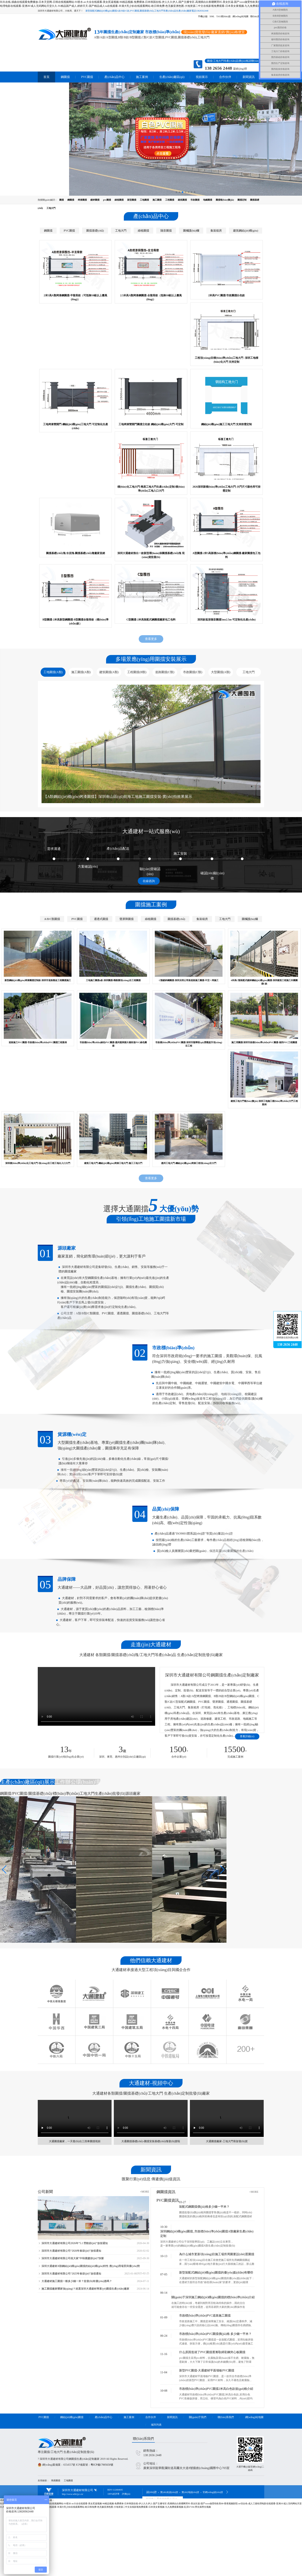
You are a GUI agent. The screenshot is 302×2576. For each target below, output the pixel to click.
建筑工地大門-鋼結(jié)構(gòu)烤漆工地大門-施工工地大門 (113, 1163)
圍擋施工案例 (151, 904)
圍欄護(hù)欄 (191, 230)
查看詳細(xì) (247, 1736)
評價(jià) (126, 2494)
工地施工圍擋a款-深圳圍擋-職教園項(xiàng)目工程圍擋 (113, 980)
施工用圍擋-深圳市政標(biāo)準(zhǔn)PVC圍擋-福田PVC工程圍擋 (264, 1042)
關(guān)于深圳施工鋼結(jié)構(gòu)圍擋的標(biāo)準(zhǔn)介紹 (213, 2297)
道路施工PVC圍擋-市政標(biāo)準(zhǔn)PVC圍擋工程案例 (38, 1042)
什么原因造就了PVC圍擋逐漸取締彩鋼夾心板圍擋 (212, 2352)
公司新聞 (45, 2192)
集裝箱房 (216, 230)
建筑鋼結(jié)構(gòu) (245, 230)
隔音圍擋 (166, 230)
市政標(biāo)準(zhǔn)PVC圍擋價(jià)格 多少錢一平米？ (215, 2333)
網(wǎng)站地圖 (240, 16)
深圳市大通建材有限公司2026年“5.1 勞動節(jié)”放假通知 (75, 2243)
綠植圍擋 (143, 230)
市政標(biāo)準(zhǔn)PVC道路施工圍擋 (205, 2315)
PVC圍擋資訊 (167, 2200)
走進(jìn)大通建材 (151, 1644)
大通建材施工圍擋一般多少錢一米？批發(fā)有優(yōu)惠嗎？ (77, 2281)
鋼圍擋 (65, 77)
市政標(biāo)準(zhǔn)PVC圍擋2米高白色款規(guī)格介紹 (216, 2388)
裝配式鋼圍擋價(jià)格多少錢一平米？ (204, 2206)
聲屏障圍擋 (126, 918)
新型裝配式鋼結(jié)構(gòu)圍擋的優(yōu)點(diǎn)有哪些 (216, 2272)
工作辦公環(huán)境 (77, 1782)
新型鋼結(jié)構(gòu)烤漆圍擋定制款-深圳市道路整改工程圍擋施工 (38, 980)
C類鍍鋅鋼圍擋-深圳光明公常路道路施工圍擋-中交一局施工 (189, 980)
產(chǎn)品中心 (114, 77)
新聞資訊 (249, 77)
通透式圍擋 (101, 918)
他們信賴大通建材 (151, 1960)
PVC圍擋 (87, 77)
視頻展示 (202, 77)
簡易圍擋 (55, 2480)
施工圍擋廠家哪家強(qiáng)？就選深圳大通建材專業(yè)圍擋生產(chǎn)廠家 (85, 2288)
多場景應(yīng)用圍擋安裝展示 (151, 659)
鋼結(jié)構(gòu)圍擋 (72, 2417)
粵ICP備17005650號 (102, 2464)
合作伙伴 (225, 77)
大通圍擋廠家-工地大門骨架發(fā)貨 (227, 2141)
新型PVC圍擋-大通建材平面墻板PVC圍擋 (206, 2370)
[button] (176, 192)
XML (212, 16)
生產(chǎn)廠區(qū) (171, 77)
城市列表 (156, 2424)
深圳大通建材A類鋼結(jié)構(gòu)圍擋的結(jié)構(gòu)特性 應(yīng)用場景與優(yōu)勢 (91, 2266)
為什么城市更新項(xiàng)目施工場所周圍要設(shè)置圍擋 (216, 2254)
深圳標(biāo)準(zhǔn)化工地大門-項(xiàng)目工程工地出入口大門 (37, 1163)
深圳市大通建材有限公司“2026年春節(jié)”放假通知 (71, 2250)
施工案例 (142, 77)
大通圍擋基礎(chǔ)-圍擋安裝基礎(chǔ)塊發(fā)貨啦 (150, 2141)
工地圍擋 (68, 2480)
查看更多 (151, 638)
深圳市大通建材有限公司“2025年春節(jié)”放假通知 (71, 2273)
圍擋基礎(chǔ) (95, 230)
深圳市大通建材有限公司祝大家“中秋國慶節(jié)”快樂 (73, 2258)
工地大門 (120, 230)
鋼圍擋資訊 (165, 2192)
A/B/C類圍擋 (52, 918)
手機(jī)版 (203, 16)
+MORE (144, 2191)
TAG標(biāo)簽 (223, 16)
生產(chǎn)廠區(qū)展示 (27, 1782)
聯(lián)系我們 (257, 16)
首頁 (46, 77)
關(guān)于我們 (53, 87)
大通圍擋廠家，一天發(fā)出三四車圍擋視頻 (74, 2141)
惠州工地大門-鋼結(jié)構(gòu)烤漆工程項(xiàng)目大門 (188, 1163)
